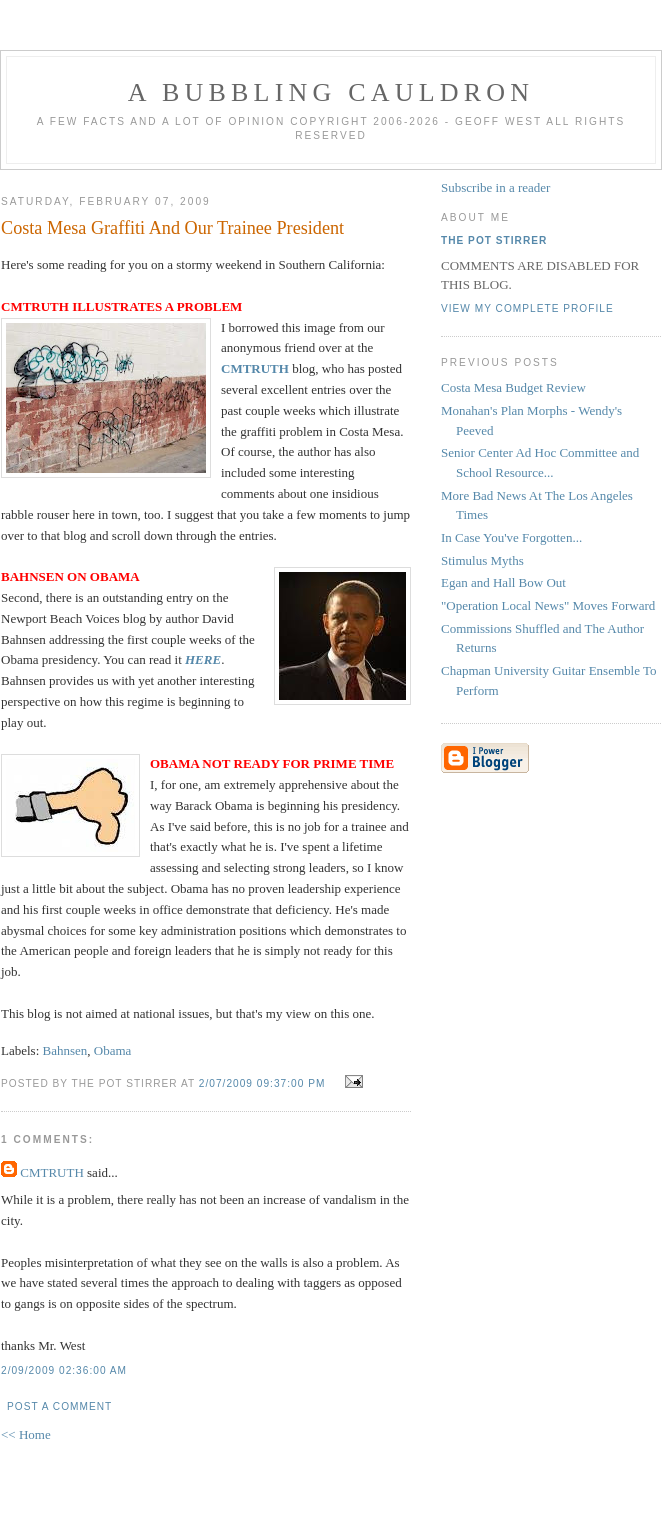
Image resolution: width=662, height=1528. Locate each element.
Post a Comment (59, 1406)
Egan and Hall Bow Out (503, 582)
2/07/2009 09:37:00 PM (262, 1083)
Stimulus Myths (482, 560)
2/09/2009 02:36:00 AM (64, 1370)
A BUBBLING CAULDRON (331, 92)
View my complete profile (527, 308)
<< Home (26, 1434)
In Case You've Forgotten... (511, 537)
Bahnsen (65, 1050)
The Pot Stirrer (494, 240)
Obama (113, 1050)
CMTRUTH (52, 1172)
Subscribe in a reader (495, 187)
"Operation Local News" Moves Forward (548, 605)
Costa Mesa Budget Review (513, 387)
